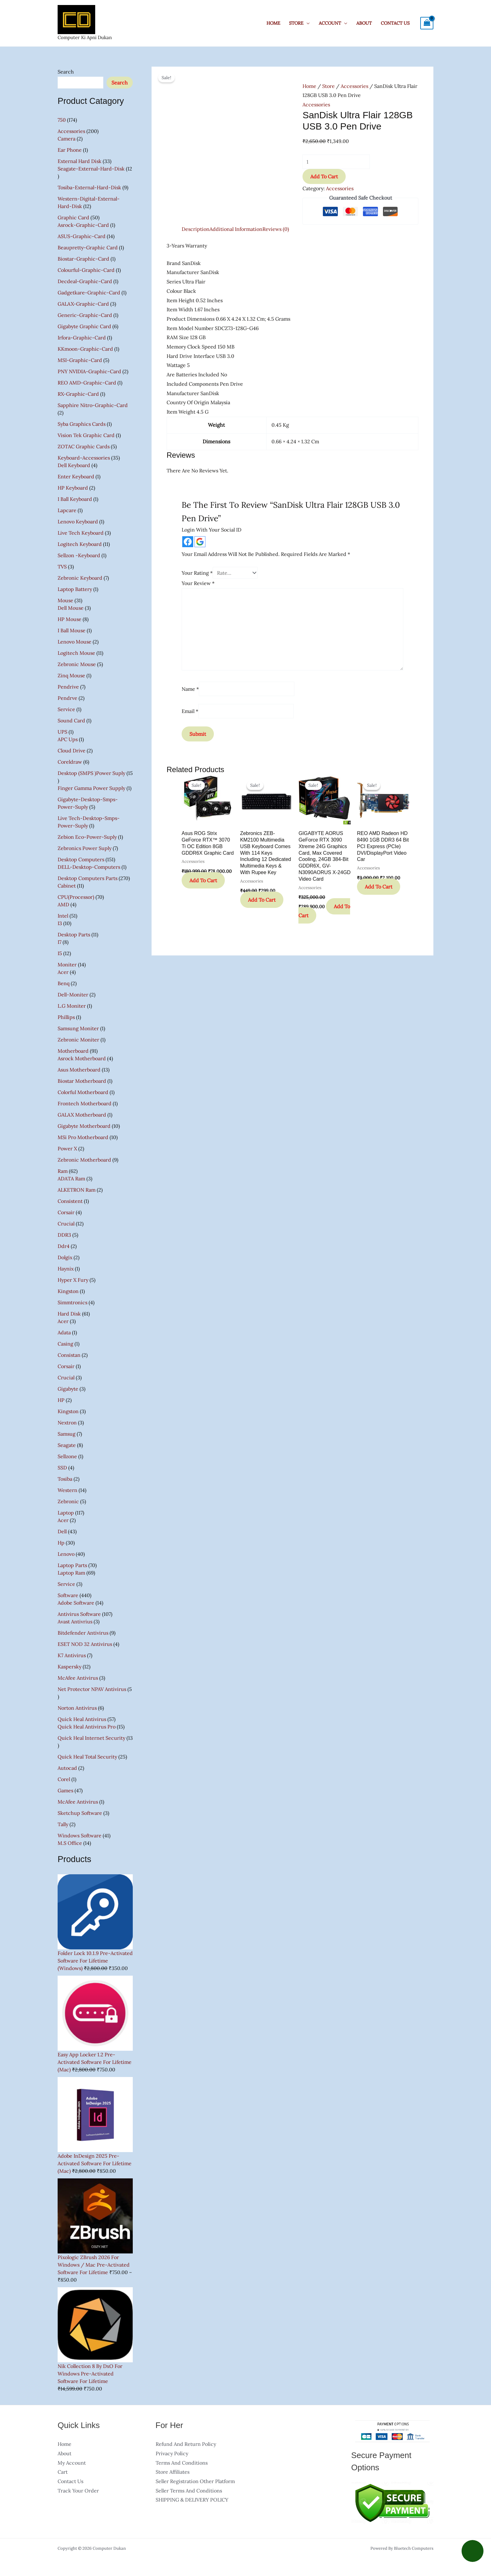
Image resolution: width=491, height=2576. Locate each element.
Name (190, 689)
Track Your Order (78, 2490)
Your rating (197, 573)
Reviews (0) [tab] (275, 229)
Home (273, 23)
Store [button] (296, 23)
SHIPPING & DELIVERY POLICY (192, 2500)
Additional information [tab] (235, 229)
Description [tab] (195, 229)
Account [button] (330, 23)
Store (328, 86)
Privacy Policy (172, 2453)
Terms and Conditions (182, 2463)
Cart (63, 2472)
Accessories (354, 86)
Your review (198, 583)
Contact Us (395, 23)
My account (72, 2463)
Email (190, 711)
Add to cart (324, 176)
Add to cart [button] (203, 880)
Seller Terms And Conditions (189, 2490)
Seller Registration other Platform (195, 2481)
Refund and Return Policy (186, 2444)
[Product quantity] (336, 162)
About (364, 23)
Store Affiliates (172, 2472)
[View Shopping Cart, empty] (426, 23)
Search (66, 72)
